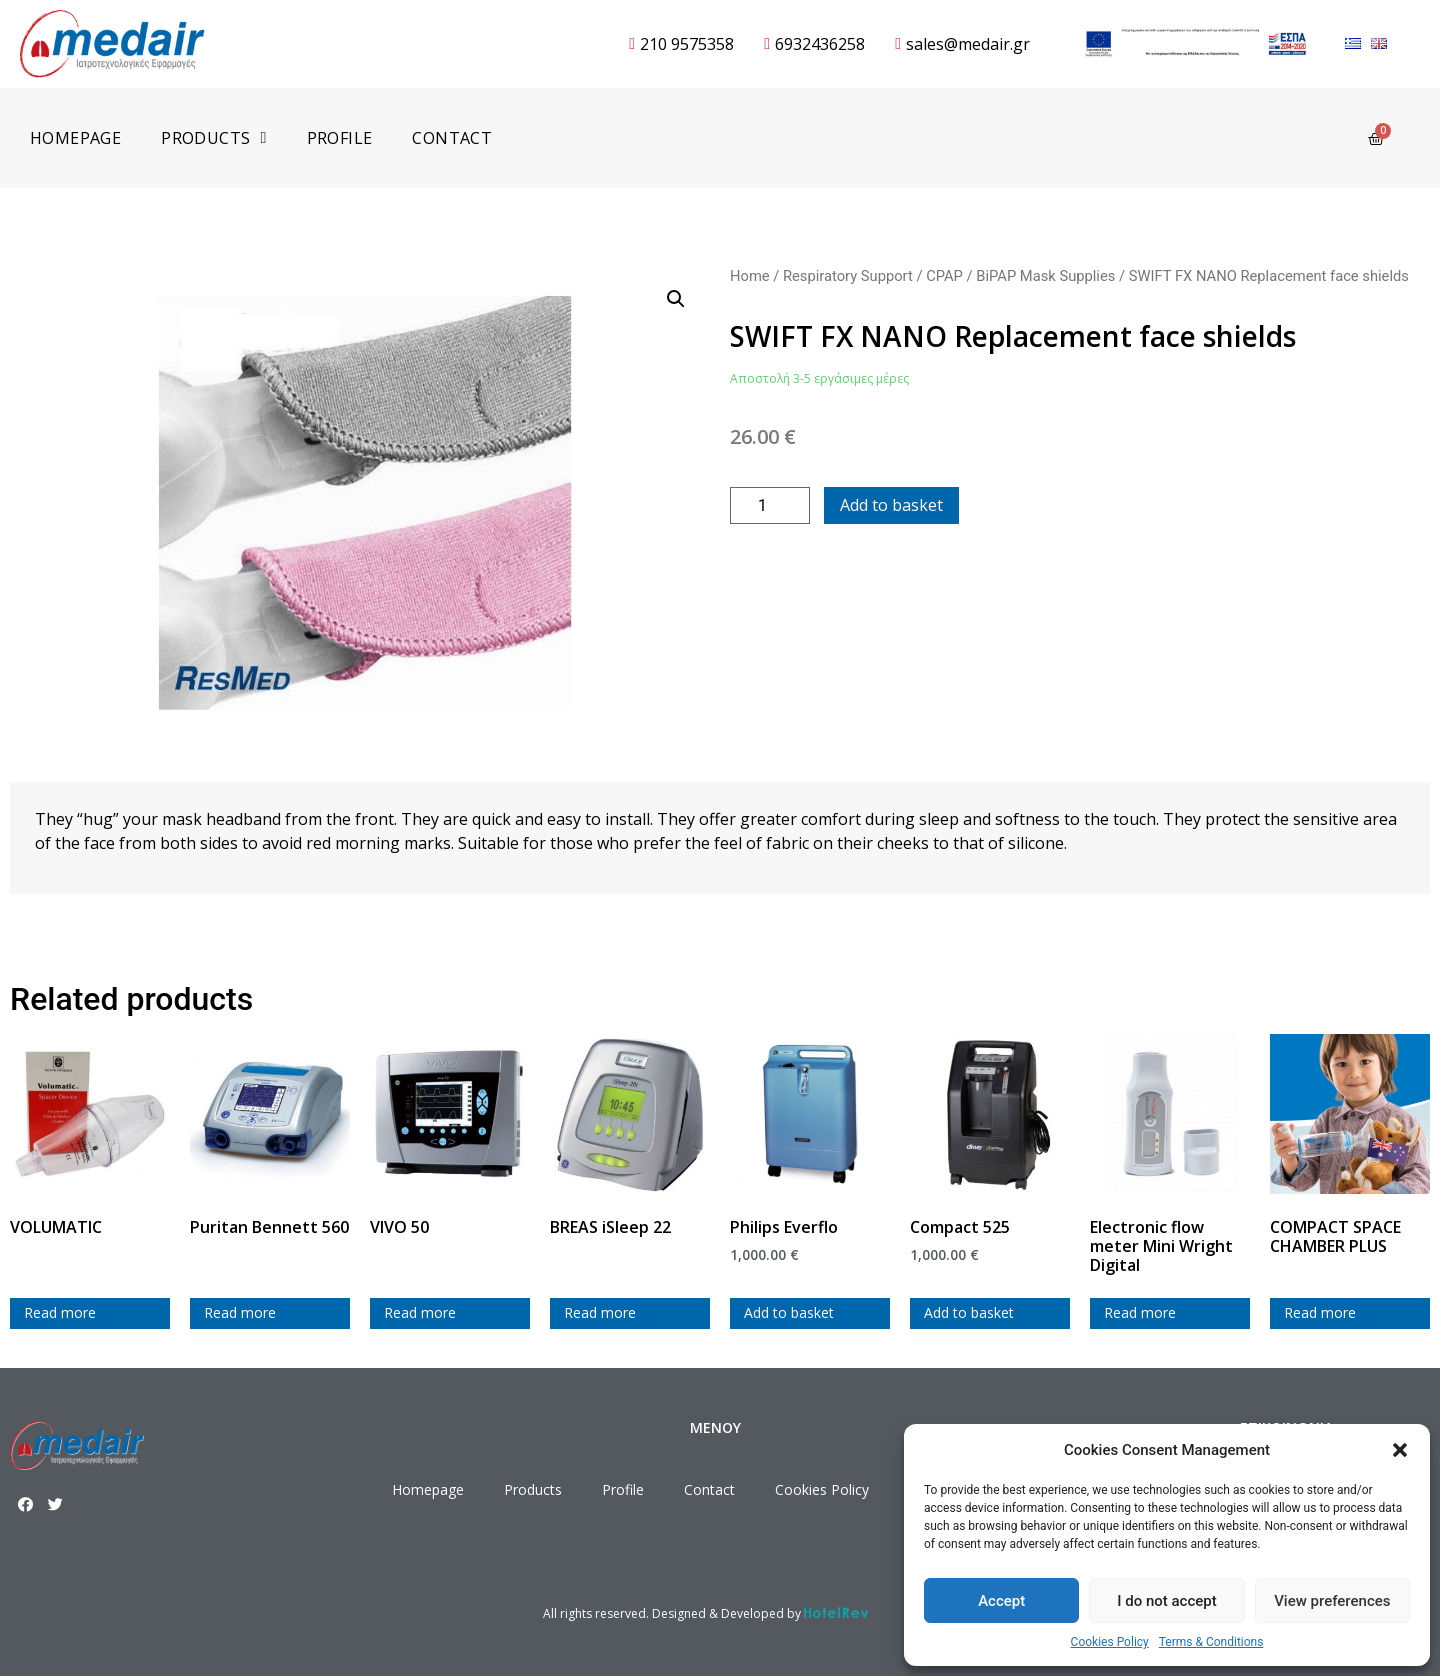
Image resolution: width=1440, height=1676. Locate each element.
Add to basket (891, 505)
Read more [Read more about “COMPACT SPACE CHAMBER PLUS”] (1320, 1312)
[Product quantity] (770, 505)
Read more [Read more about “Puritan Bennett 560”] (240, 1312)
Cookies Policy (1110, 1642)
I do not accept (1166, 1601)
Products (213, 138)
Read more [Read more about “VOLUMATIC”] (60, 1312)
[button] (1400, 1450)
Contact (452, 138)
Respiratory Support (848, 276)
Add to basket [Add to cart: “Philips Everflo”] (789, 1312)
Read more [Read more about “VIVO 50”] (420, 1312)
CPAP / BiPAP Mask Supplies (1020, 276)
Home (750, 276)
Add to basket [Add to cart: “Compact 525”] (969, 1312)
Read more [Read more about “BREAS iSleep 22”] (600, 1312)
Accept (1001, 1601)
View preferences (1332, 1601)
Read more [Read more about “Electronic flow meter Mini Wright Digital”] (1140, 1312)
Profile (340, 138)
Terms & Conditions (1211, 1642)
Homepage (75, 138)
